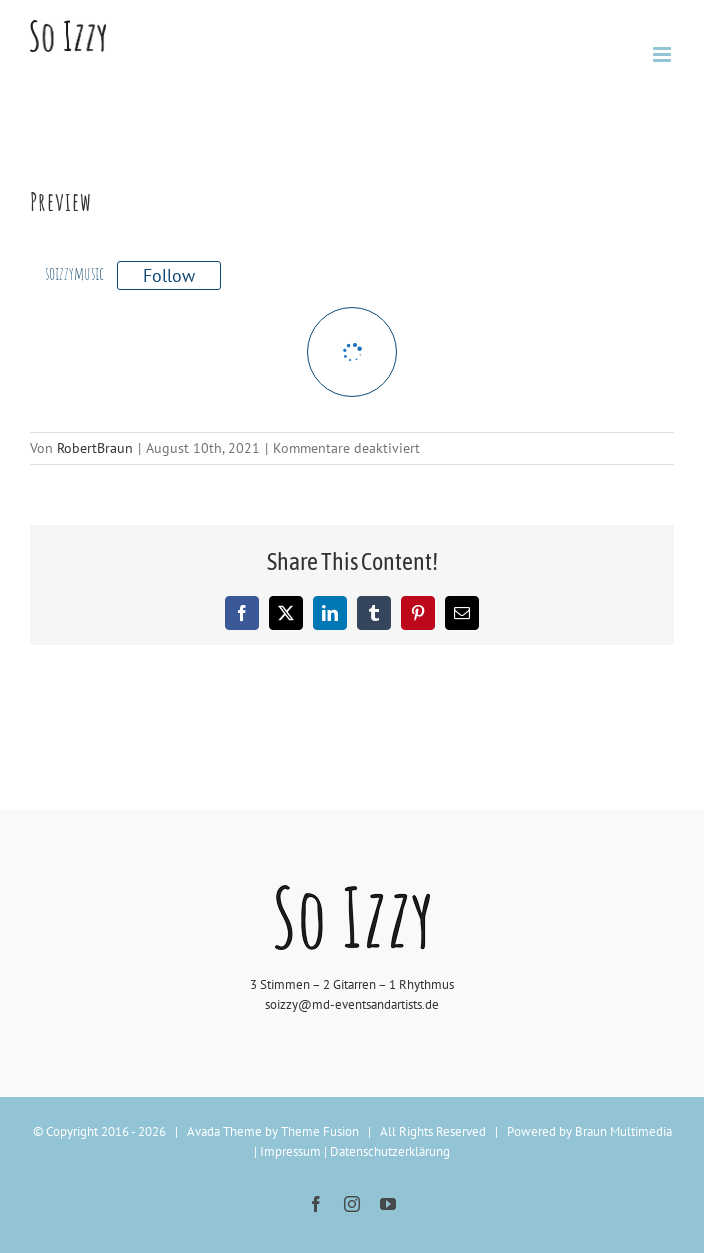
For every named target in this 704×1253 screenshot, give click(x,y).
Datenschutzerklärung (390, 1151)
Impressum (290, 1151)
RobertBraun (95, 448)
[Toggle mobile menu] (663, 54)
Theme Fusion (320, 1131)
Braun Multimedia (623, 1131)
